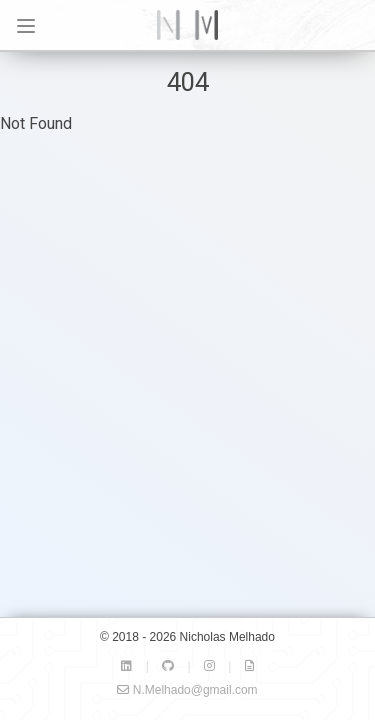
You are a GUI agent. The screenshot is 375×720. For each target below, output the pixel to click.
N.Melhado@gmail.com (187, 690)
